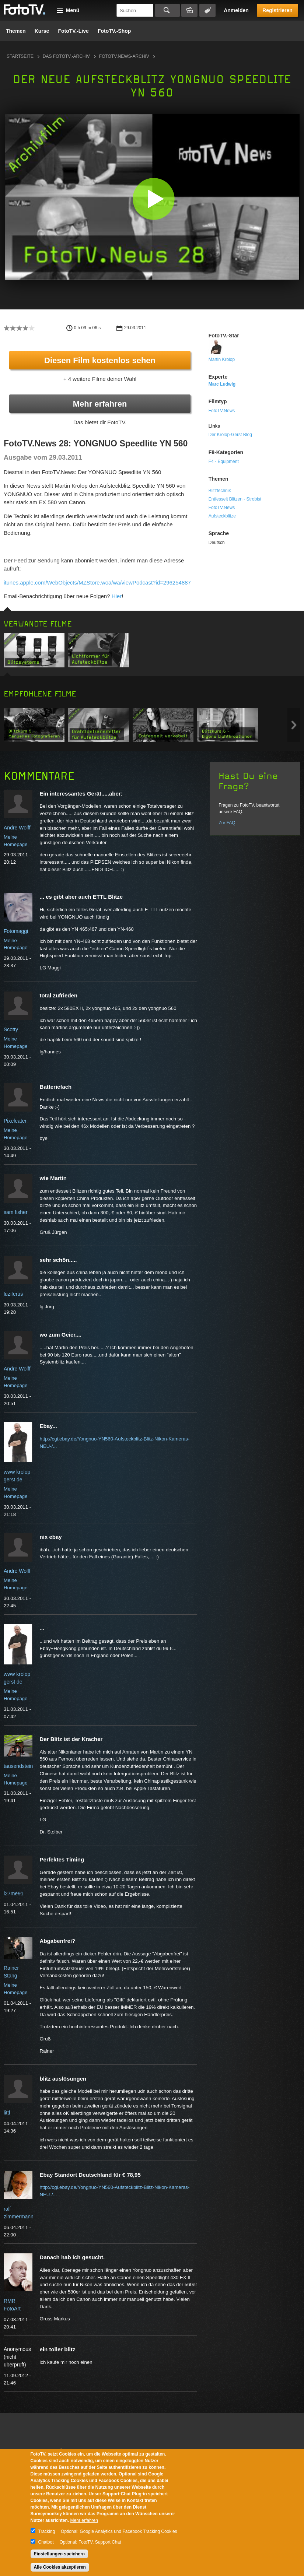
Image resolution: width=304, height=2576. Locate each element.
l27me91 (14, 1893)
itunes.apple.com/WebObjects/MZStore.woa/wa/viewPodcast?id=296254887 (97, 582)
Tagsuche (207, 10)
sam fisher (16, 1212)
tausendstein (18, 1766)
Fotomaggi (16, 931)
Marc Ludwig (222, 384)
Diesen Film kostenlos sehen (100, 360)
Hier (117, 596)
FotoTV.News (222, 410)
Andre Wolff (17, 828)
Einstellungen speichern (59, 2553)
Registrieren (277, 10)
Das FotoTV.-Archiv (66, 56)
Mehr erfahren (100, 403)
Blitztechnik (220, 490)
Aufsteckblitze (222, 516)
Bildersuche (189, 10)
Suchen (167, 10)
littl (7, 2113)
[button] (154, 198)
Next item (293, 725)
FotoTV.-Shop (114, 31)
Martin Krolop (222, 359)
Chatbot (46, 2542)
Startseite (20, 56)
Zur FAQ (227, 822)
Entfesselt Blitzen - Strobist (235, 499)
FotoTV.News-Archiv (124, 56)
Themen (16, 31)
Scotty (11, 1029)
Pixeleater (15, 1121)
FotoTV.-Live (73, 31)
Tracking (46, 2531)
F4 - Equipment (224, 461)
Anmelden (236, 10)
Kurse (42, 31)
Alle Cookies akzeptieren (60, 2567)
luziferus (13, 1294)
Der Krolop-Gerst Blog (230, 434)
